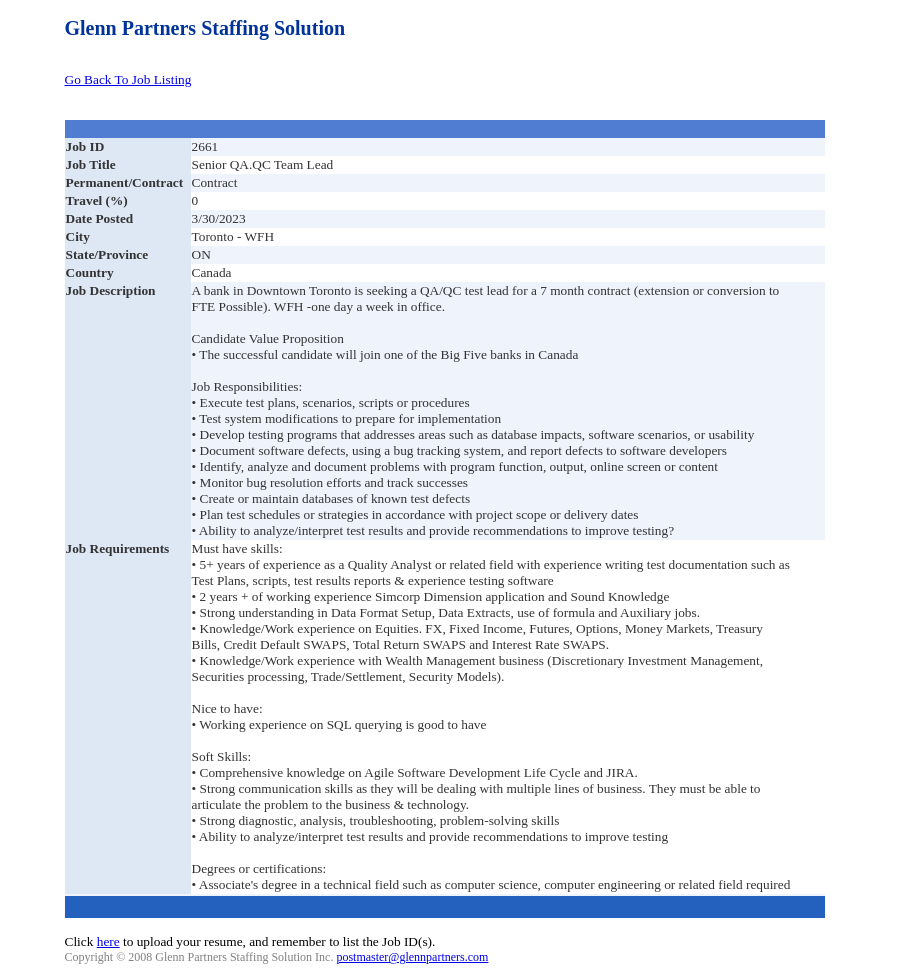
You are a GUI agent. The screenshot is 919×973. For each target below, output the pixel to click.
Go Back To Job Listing (128, 79)
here (108, 941)
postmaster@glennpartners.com (412, 957)
